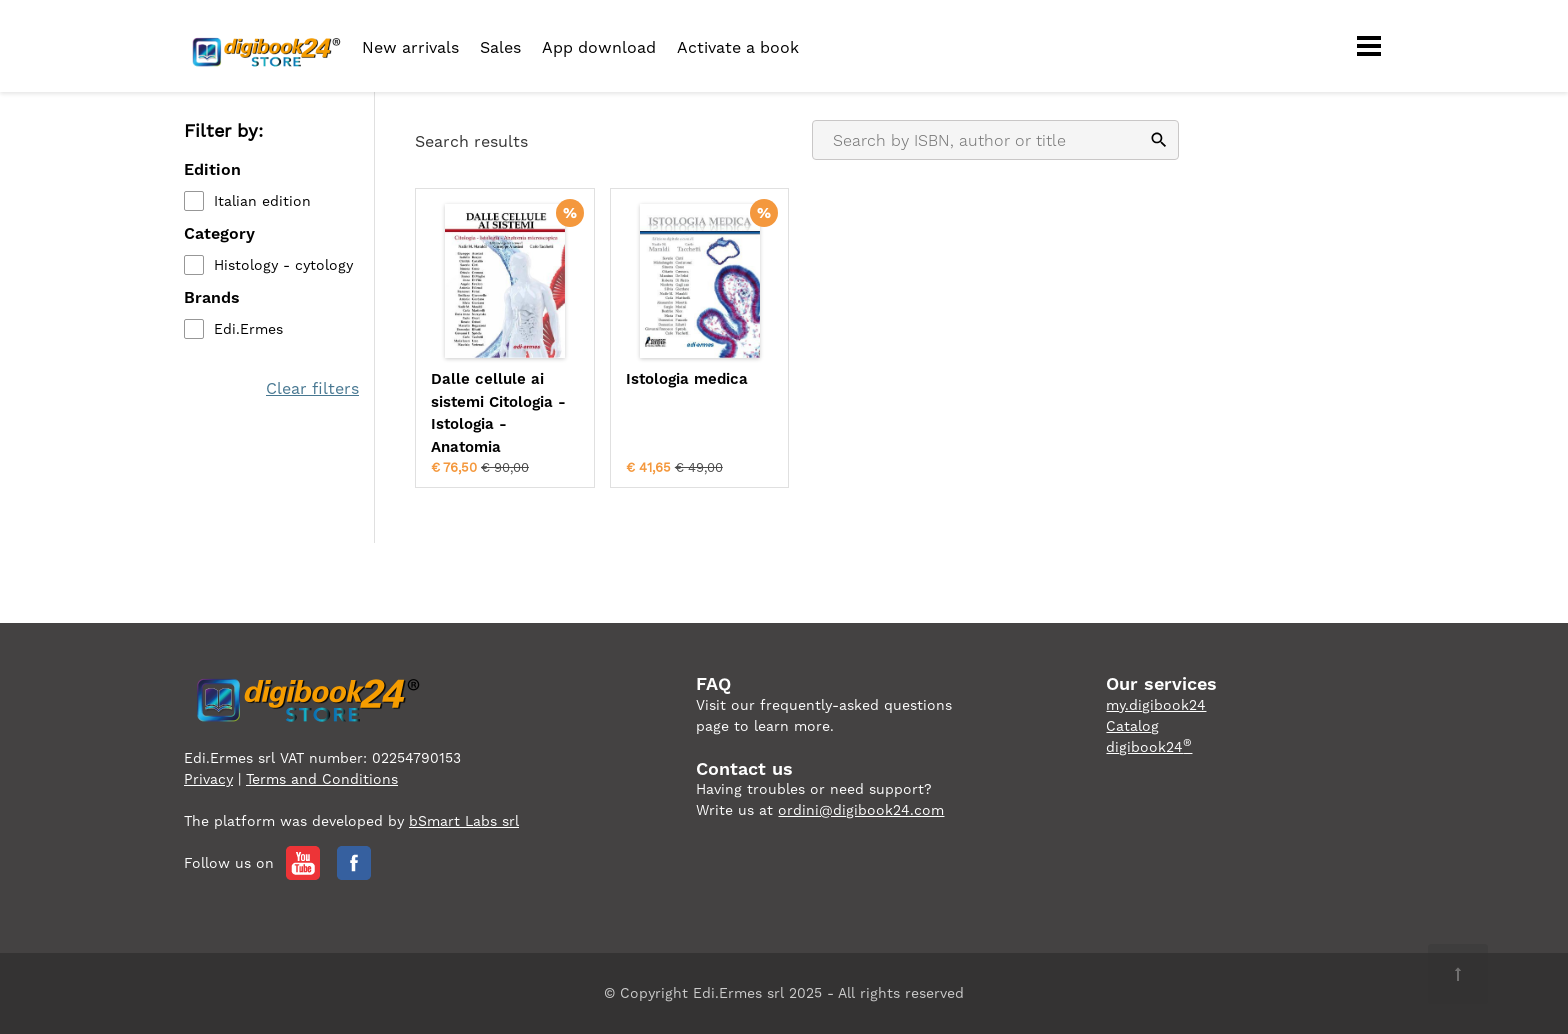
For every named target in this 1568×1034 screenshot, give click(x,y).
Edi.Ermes (248, 329)
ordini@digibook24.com (861, 810)
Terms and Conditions (322, 779)
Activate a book (738, 47)
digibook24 (1149, 747)
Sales (500, 47)
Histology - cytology (283, 265)
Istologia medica (687, 379)
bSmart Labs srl (464, 821)
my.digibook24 (1156, 705)
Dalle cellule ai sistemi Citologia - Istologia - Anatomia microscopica (498, 414)
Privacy (208, 779)
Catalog (1132, 726)
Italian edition (262, 201)
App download (599, 47)
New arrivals (410, 47)
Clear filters (312, 388)
